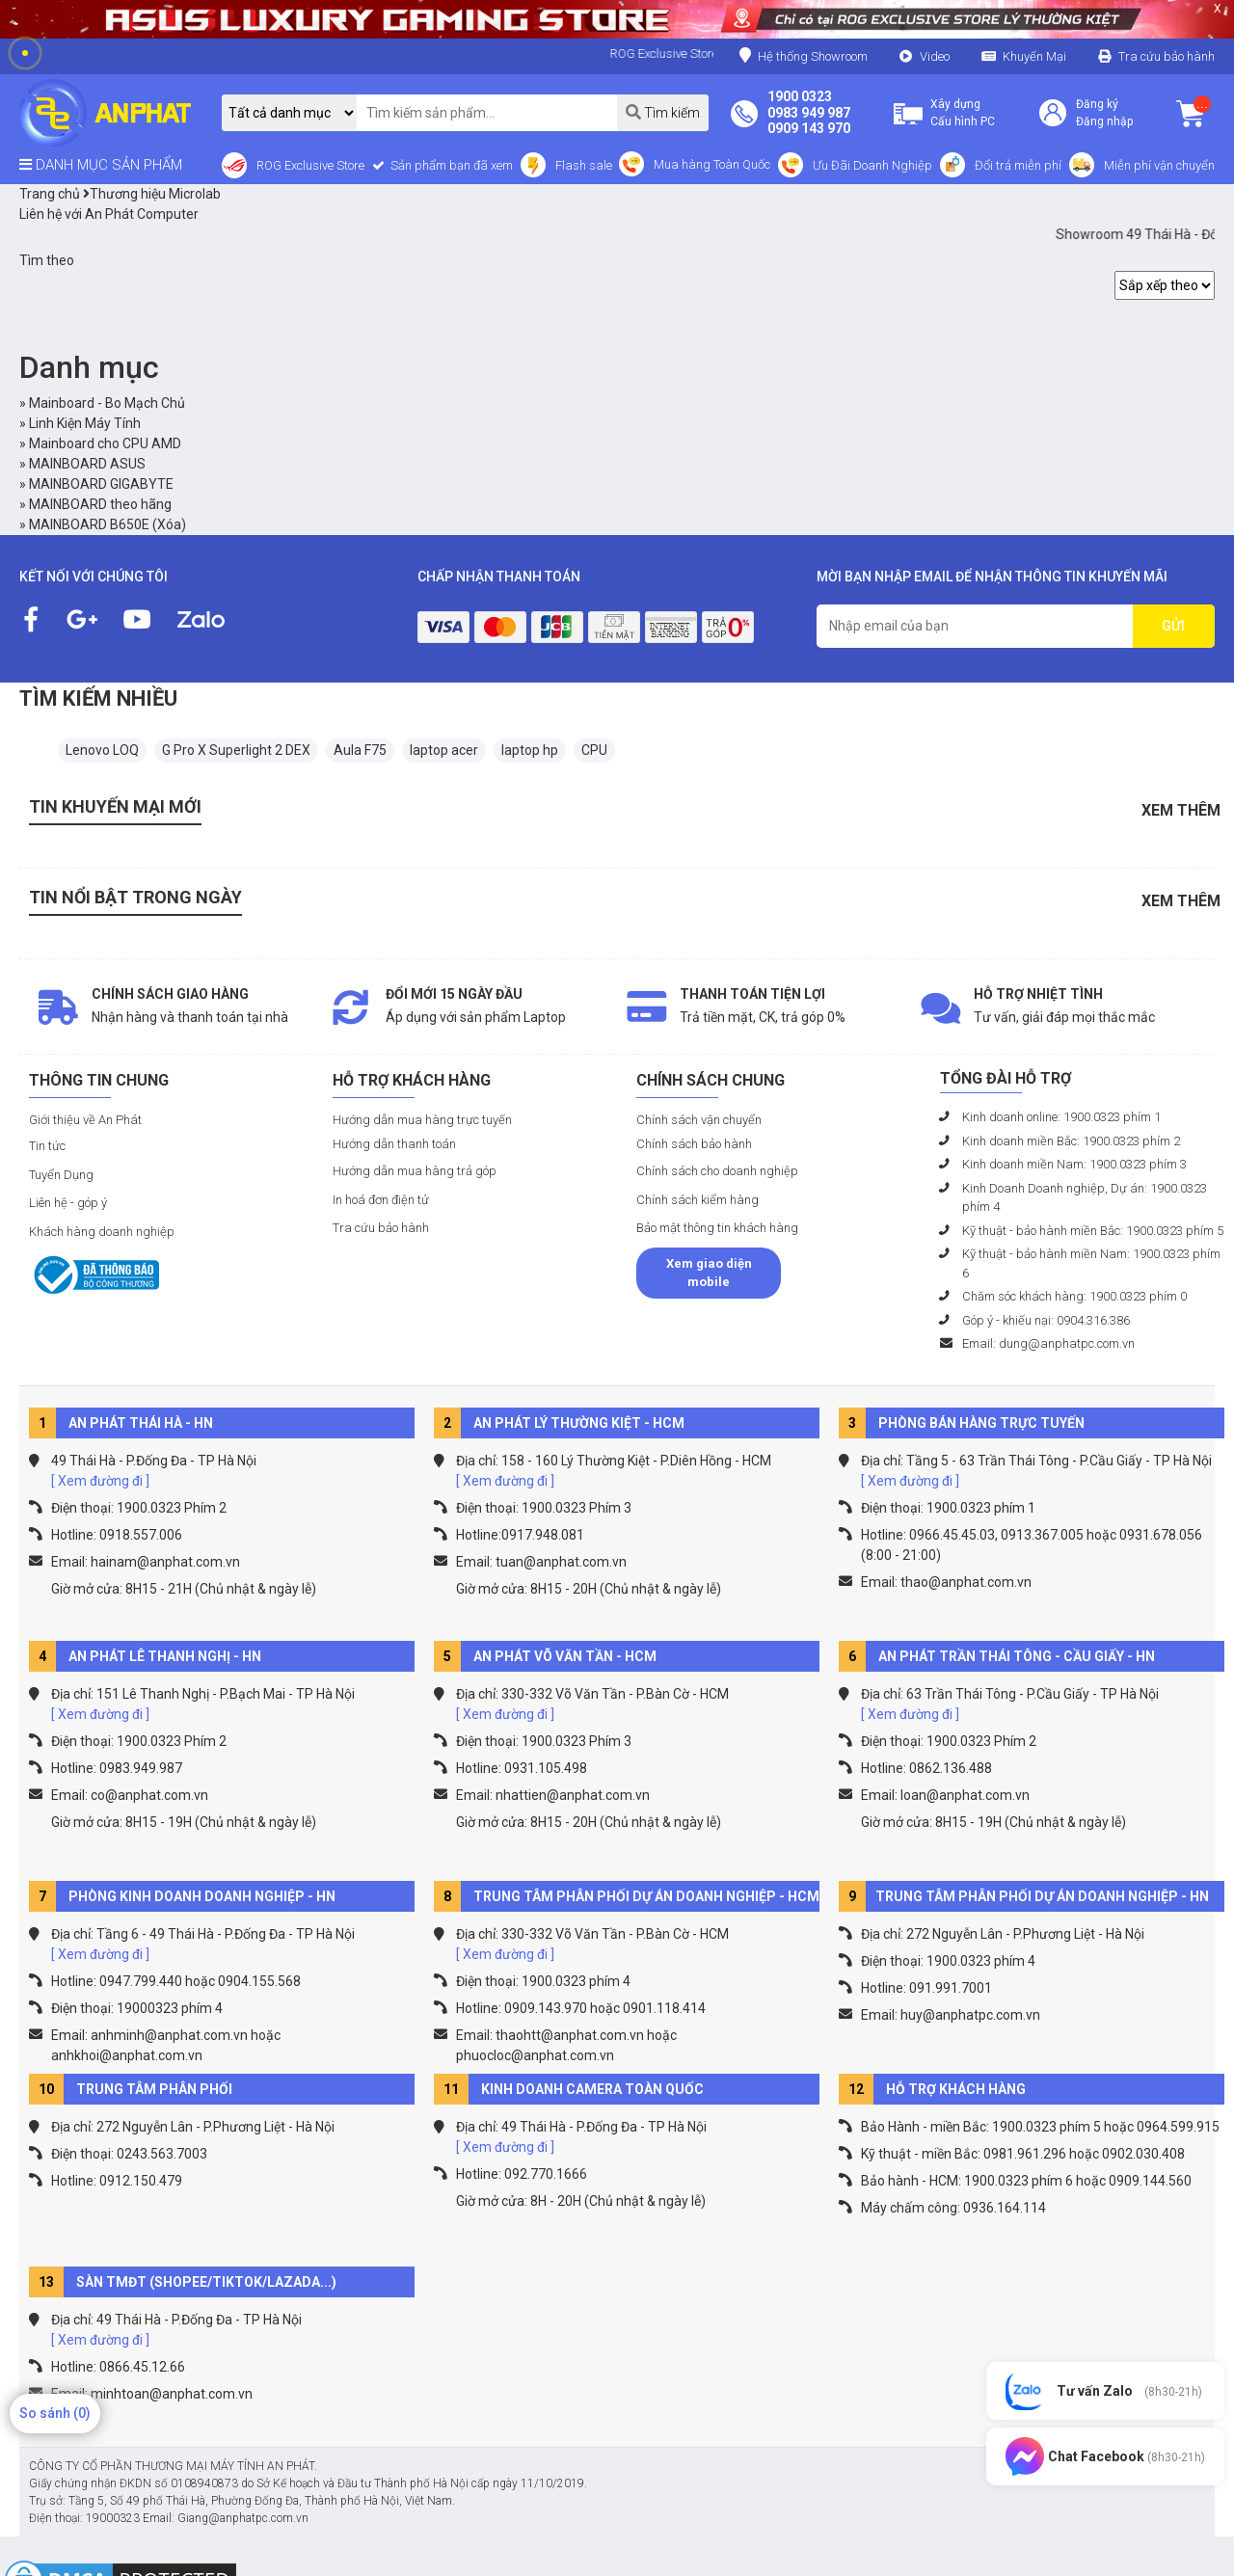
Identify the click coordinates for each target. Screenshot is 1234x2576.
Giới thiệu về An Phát (85, 1120)
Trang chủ (49, 193)
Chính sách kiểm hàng (697, 1200)
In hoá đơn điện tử (381, 1200)
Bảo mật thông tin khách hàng (717, 1228)
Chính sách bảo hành (694, 1144)
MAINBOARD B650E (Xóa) (107, 524)
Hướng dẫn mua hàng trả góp (414, 1171)
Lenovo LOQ (102, 750)
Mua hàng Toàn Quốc (712, 164)
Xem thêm (1181, 810)
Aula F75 (360, 750)
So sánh (55, 2413)
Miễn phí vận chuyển (1159, 165)
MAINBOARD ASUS (87, 463)
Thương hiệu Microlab (152, 193)
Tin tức (47, 1146)
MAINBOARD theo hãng (100, 504)
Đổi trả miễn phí (1018, 165)
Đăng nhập (1104, 121)
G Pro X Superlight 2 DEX (236, 750)
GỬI (1173, 625)
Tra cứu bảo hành (1166, 56)
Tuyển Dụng (61, 1174)
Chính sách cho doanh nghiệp (717, 1171)
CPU (594, 750)
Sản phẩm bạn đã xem (450, 165)
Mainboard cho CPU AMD (105, 443)
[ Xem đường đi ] (100, 1481)
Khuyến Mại (1034, 56)
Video (935, 56)
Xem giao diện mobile (709, 1273)
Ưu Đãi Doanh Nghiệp (872, 165)
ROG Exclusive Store (310, 165)
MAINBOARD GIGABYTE (101, 484)
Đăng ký (1097, 104)
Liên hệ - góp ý (68, 1202)
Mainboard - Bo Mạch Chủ (107, 403)
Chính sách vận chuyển (699, 1120)
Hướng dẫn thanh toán (394, 1144)
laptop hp (529, 750)
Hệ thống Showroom (803, 55)
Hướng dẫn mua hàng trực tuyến (422, 1120)
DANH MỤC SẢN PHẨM (100, 165)
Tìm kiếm (663, 112)
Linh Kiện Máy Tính (85, 423)
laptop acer (444, 750)
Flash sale (583, 165)
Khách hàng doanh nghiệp (101, 1231)
